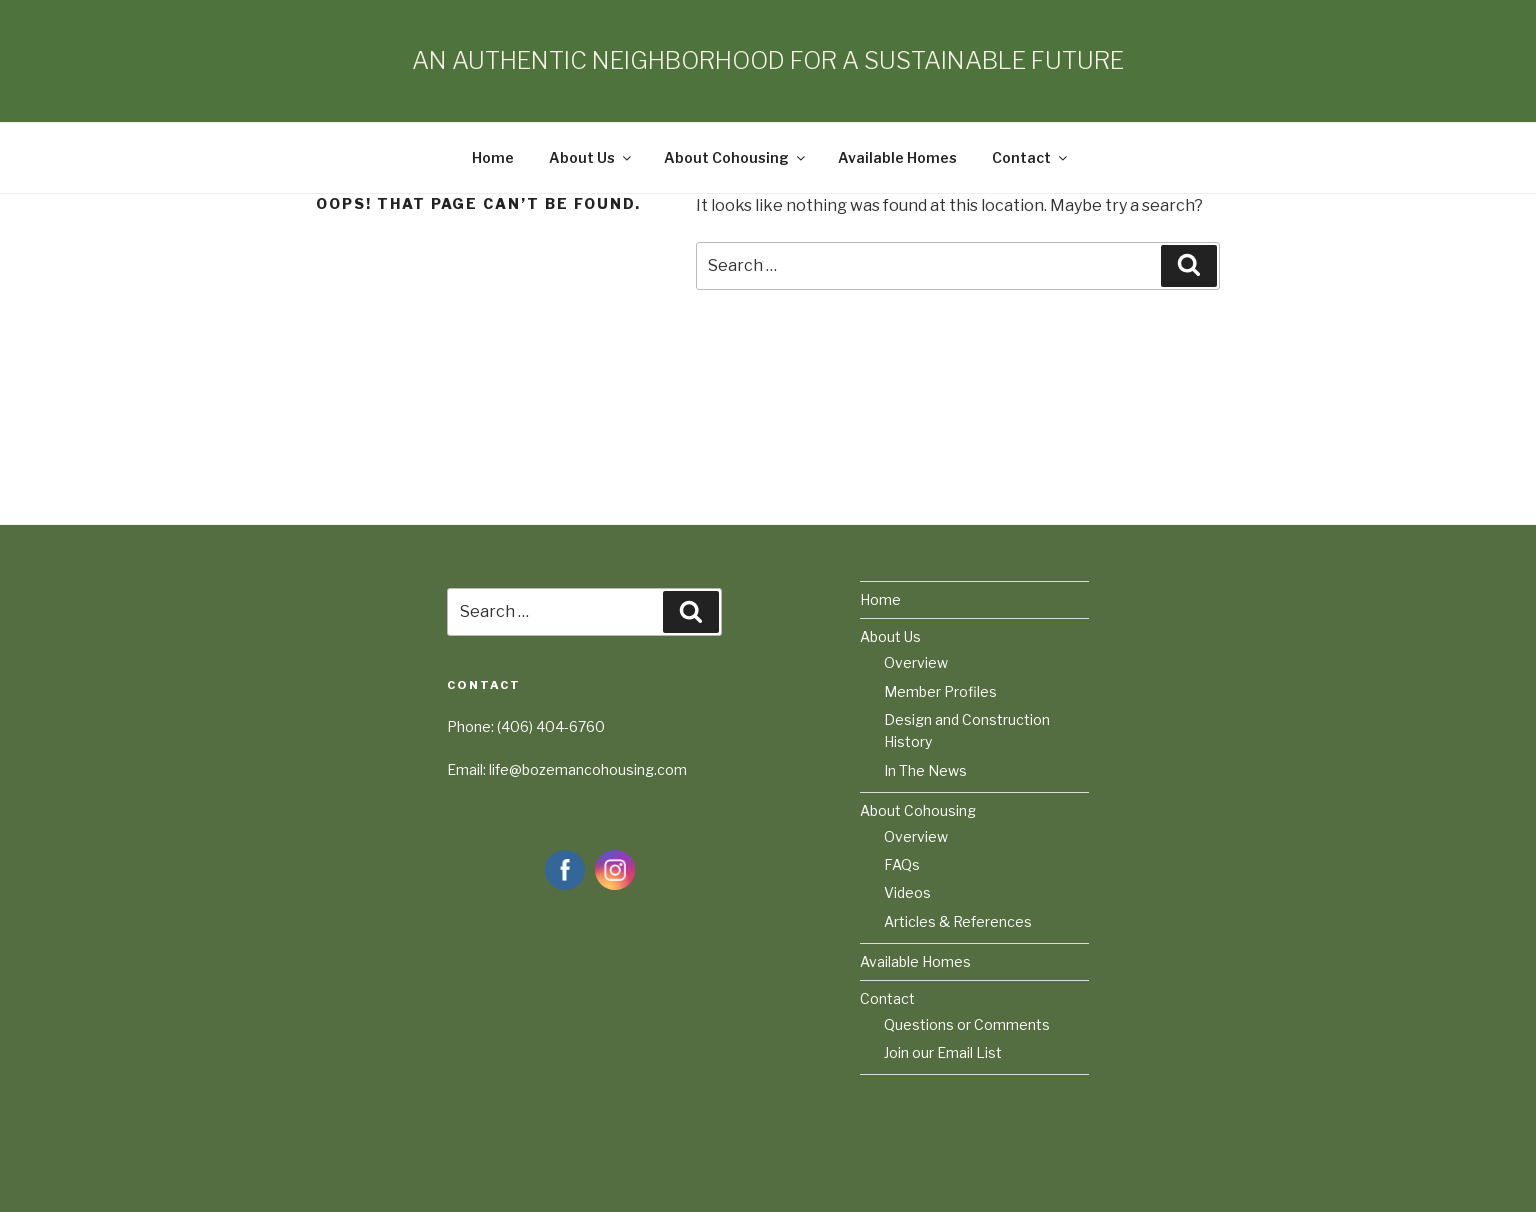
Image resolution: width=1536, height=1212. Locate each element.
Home (493, 157)
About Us (591, 157)
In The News (925, 770)
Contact (1031, 157)
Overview (916, 662)
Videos (907, 892)
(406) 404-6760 (551, 726)
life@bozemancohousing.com (588, 769)
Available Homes (897, 157)
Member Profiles (940, 691)
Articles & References (958, 921)
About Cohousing (736, 157)
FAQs (902, 864)
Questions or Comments (967, 1024)
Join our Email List (943, 1052)
